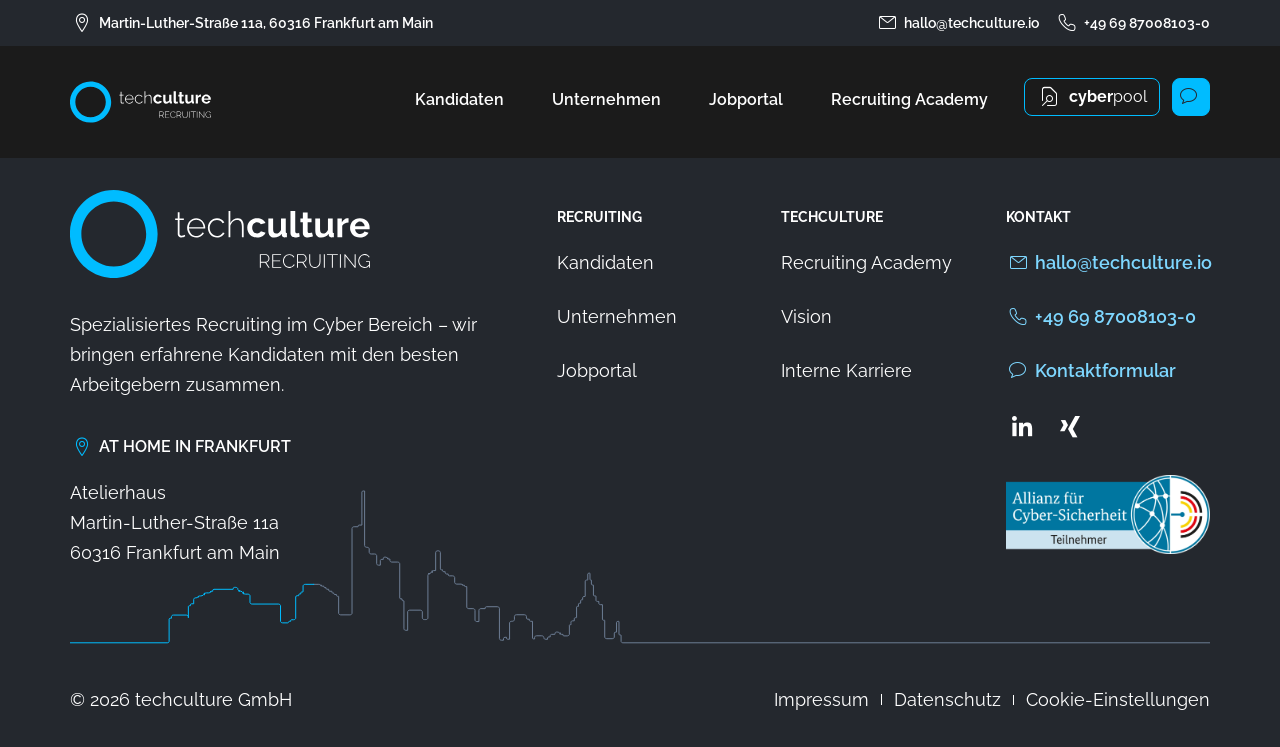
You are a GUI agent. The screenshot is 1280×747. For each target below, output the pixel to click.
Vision (806, 316)
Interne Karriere (846, 370)
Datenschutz (947, 699)
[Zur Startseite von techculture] (140, 102)
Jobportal (746, 99)
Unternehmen (606, 99)
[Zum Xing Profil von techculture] (1070, 426)
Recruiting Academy (909, 99)
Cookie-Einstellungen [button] (1118, 699)
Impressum (821, 699)
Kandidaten (459, 99)
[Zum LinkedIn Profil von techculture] (1022, 426)
